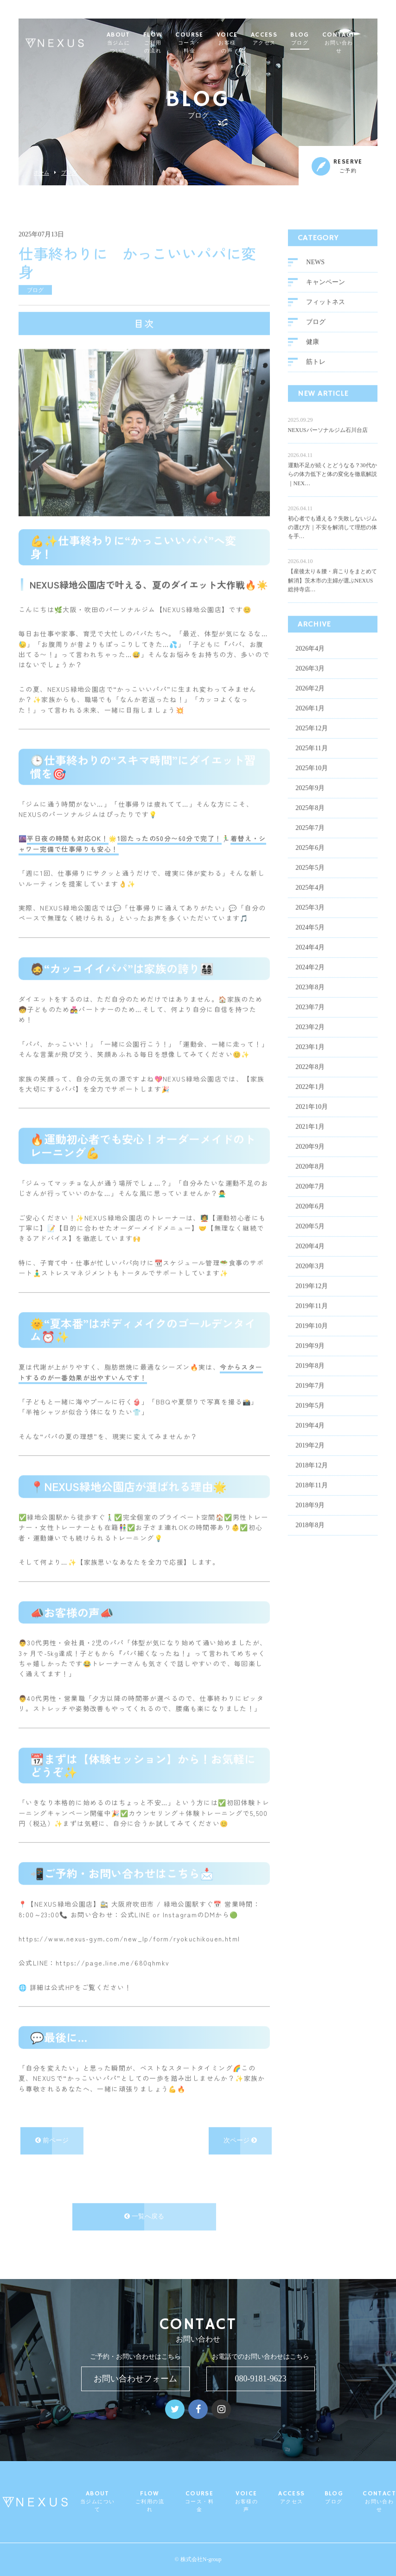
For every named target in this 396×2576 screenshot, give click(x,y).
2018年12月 (311, 1458)
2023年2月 (310, 1020)
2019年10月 (311, 1318)
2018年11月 (311, 1478)
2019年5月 (310, 1398)
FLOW (168, 43)
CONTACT (354, 43)
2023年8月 (310, 980)
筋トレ (316, 354)
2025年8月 (310, 800)
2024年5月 (310, 920)
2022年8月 (310, 1059)
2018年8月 (310, 1518)
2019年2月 (310, 1438)
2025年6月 (310, 840)
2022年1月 (310, 1079)
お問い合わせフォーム (135, 2378)
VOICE (242, 43)
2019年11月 (311, 1298)
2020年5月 (310, 1219)
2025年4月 (310, 880)
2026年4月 (310, 641)
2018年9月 (310, 1498)
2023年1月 (310, 1039)
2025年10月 (311, 761)
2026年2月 (310, 681)
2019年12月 (311, 1278)
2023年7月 (310, 1000)
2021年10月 (311, 1099)
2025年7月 (310, 820)
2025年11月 (311, 741)
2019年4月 (310, 1418)
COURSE (205, 43)
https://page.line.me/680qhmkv (113, 1955)
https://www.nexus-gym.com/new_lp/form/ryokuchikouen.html (129, 1931)
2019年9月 (310, 1338)
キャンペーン (325, 274)
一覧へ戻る (144, 2209)
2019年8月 (310, 1358)
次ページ (240, 2133)
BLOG (315, 39)
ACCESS (279, 39)
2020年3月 (310, 1259)
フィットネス (325, 294)
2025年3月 (310, 900)
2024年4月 (310, 940)
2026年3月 (310, 661)
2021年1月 (310, 1119)
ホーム (41, 172)
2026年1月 (310, 701)
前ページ (52, 2133)
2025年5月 (310, 860)
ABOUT (134, 43)
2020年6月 (310, 1199)
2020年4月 (310, 1239)
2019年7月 (310, 1378)
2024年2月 (310, 960)
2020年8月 (310, 1159)
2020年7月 (310, 1179)
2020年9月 (310, 1139)
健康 (312, 334)
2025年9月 (310, 780)
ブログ (69, 172)
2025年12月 (311, 721)
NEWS (315, 255)
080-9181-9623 (261, 2378)
